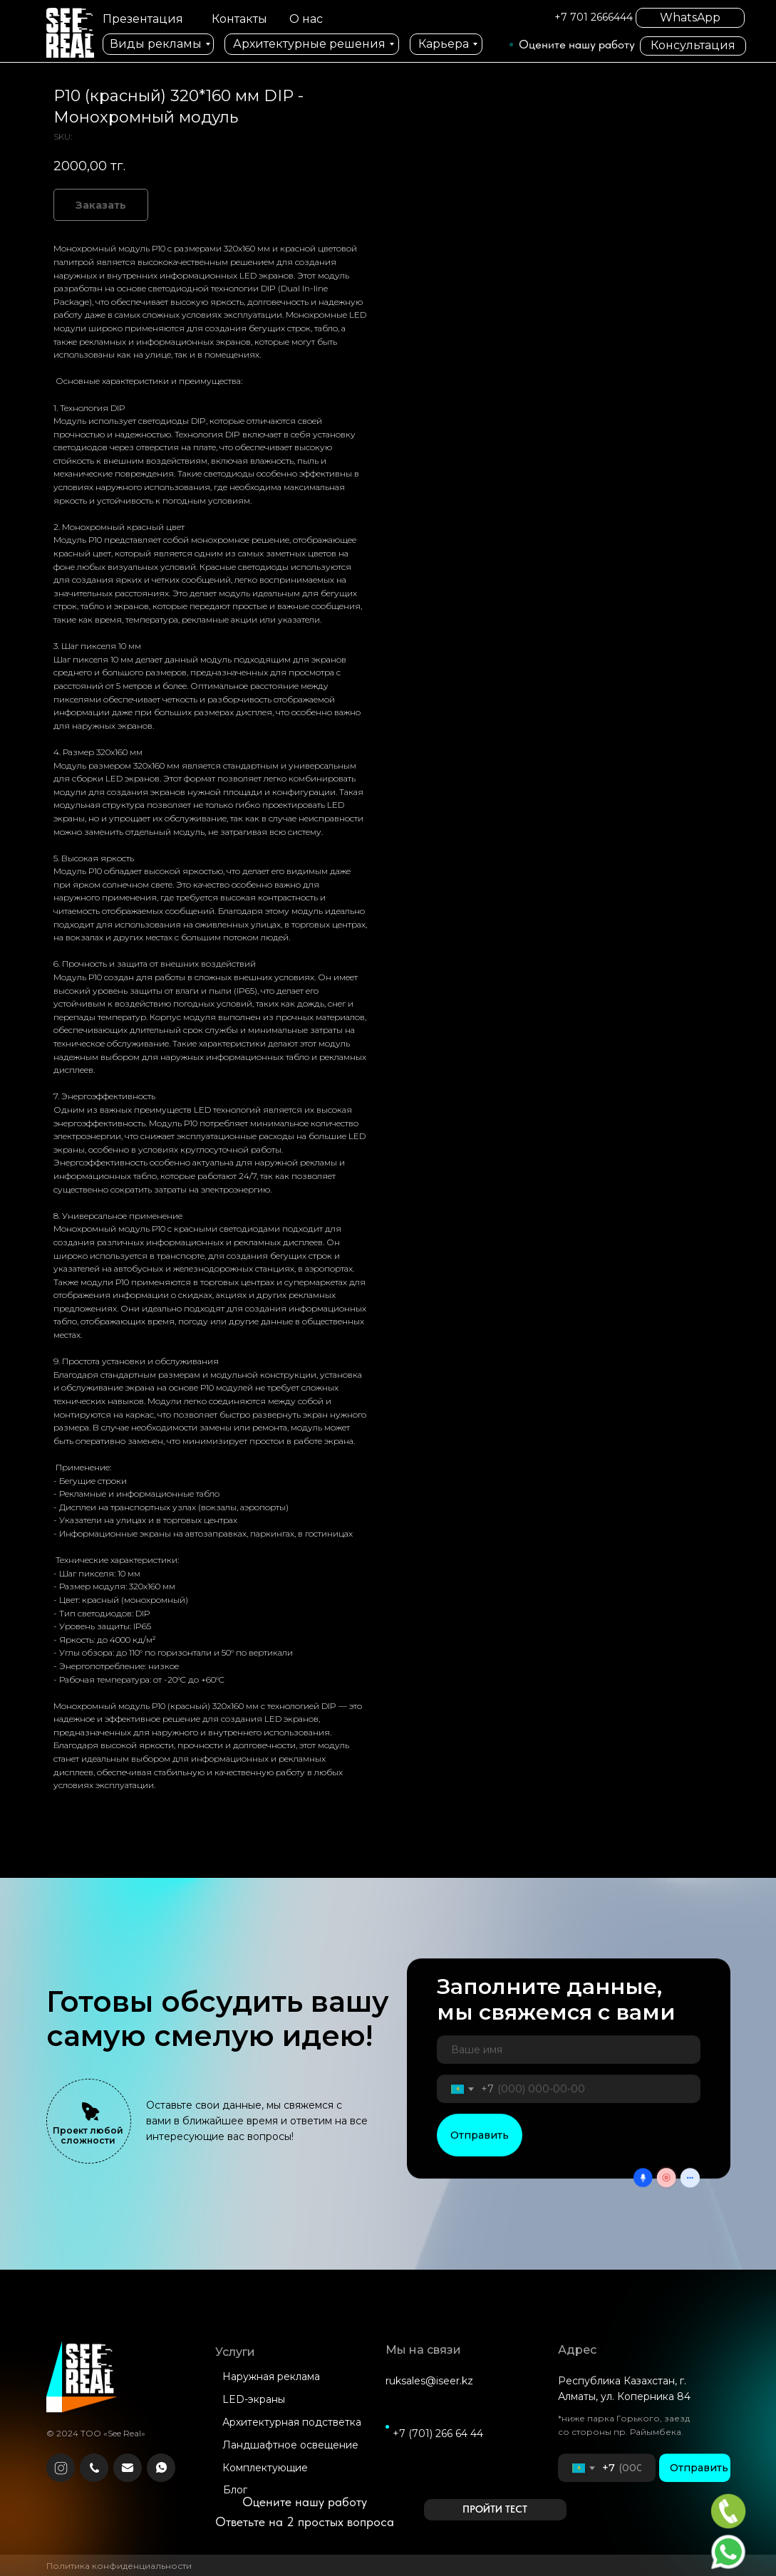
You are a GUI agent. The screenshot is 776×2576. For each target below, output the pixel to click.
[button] (495, 2509)
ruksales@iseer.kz (429, 2395)
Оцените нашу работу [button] (577, 44)
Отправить (479, 2149)
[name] (568, 2064)
